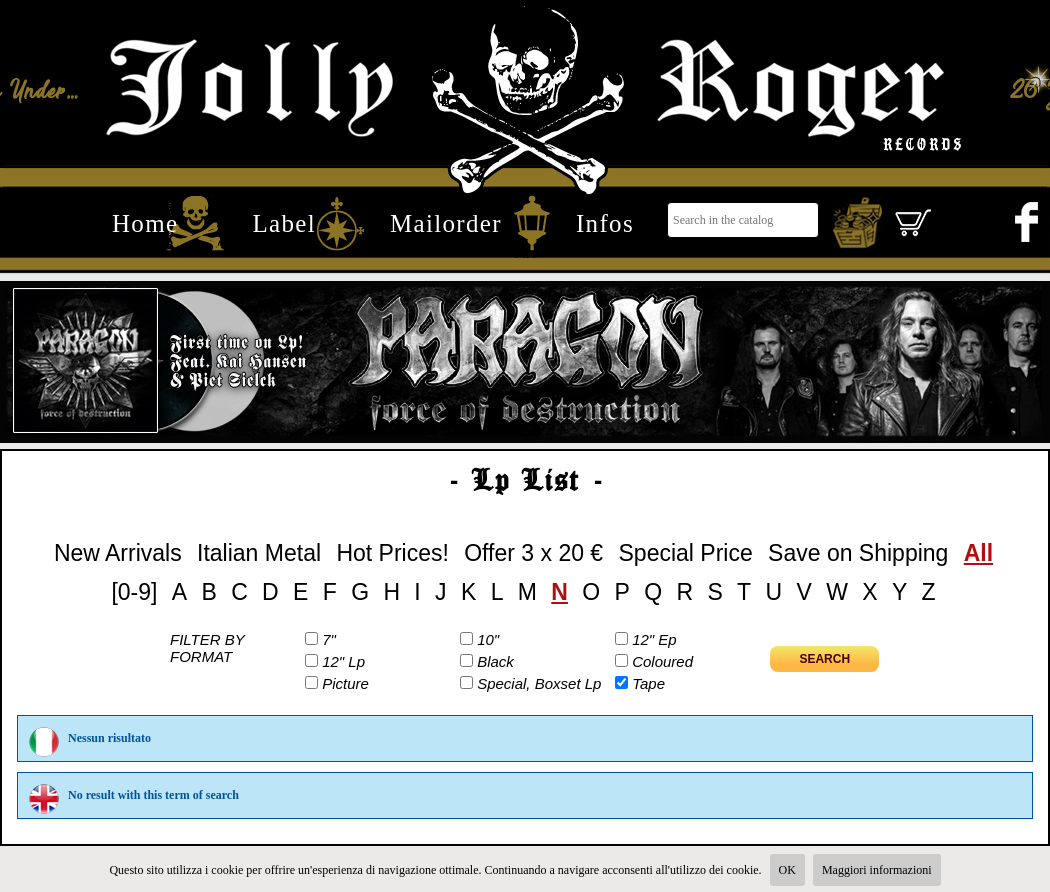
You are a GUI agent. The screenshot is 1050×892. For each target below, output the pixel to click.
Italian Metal (259, 553)
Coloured (662, 661)
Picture (345, 683)
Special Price (686, 553)
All (978, 553)
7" (329, 639)
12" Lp (343, 661)
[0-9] (134, 592)
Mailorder (446, 223)
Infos (605, 223)
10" (488, 639)
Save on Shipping (858, 553)
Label (284, 223)
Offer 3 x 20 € (533, 553)
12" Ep (654, 639)
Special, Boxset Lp (539, 683)
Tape (648, 683)
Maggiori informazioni (877, 870)
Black (495, 661)
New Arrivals (118, 553)
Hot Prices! (392, 553)
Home (145, 223)
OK (787, 870)
